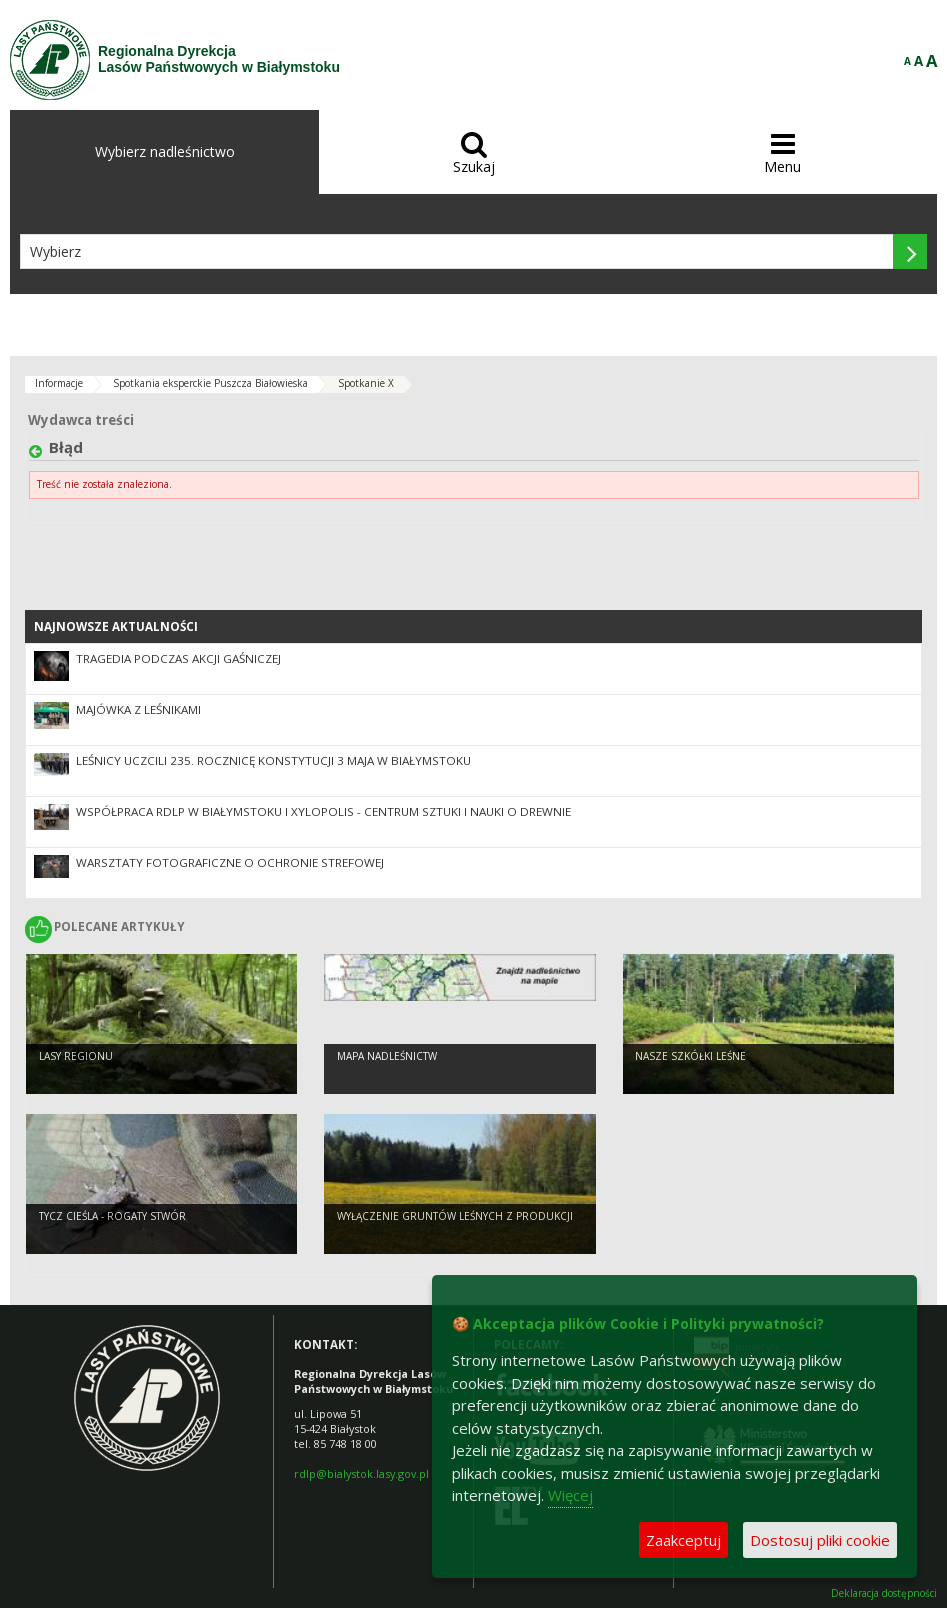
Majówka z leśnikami (138, 709)
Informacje (59, 383)
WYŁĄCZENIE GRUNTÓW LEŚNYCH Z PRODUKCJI (455, 1216)
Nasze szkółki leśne (690, 1056)
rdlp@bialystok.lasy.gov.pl (361, 1473)
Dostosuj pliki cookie (820, 1540)
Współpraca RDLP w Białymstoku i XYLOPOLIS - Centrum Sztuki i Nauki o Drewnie (323, 811)
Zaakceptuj (683, 1540)
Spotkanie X (366, 383)
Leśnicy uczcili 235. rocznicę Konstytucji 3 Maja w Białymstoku (273, 760)
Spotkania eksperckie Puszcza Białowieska (210, 383)
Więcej (570, 1495)
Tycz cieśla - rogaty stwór (112, 1216)
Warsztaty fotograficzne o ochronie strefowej (230, 862)
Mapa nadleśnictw (387, 1056)
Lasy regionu (76, 1056)
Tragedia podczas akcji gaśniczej (178, 658)
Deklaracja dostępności (884, 1593)
